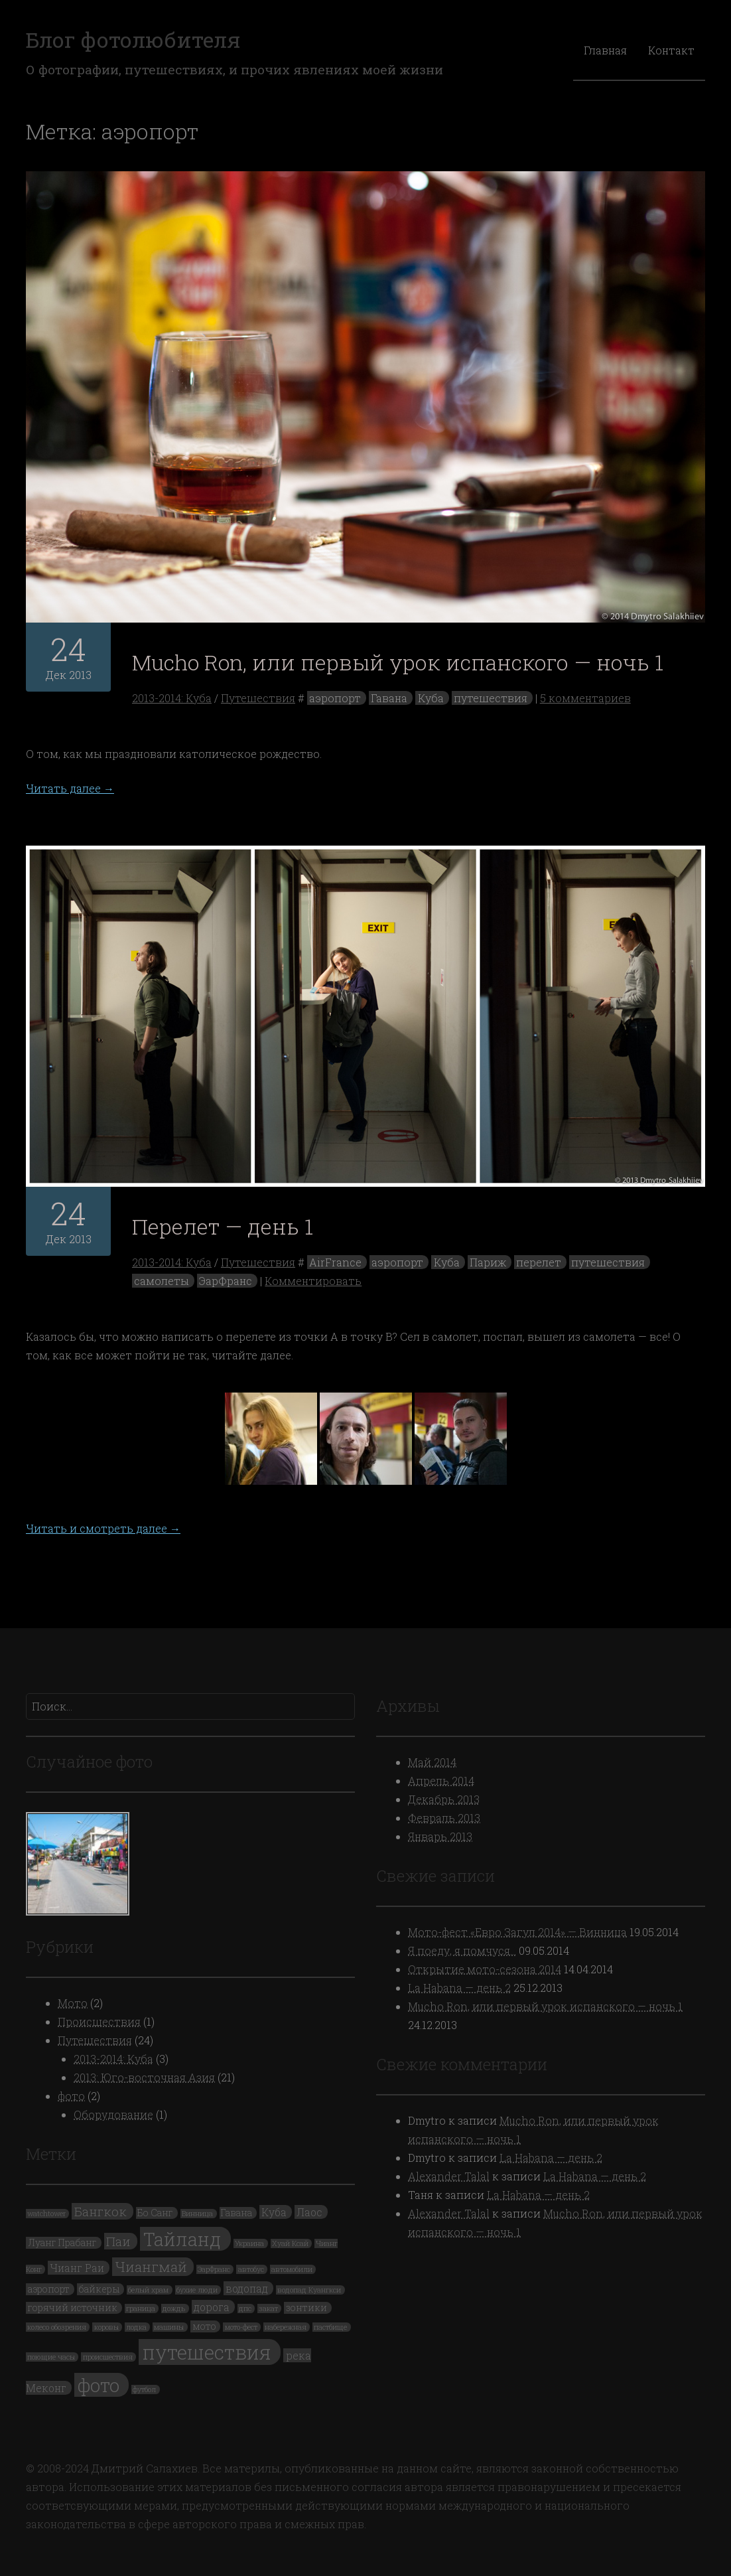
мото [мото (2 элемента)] (204, 2326)
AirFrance (335, 1262)
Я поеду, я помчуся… (462, 1950)
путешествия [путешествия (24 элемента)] (207, 2352)
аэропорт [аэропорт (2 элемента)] (49, 2289)
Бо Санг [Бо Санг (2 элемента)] (155, 2213)
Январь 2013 (440, 1836)
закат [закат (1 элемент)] (268, 2308)
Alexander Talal (449, 2176)
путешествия (490, 698)
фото (71, 2096)
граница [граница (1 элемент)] (140, 2308)
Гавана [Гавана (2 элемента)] (236, 2213)
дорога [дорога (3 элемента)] (212, 2307)
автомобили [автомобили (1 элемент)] (291, 2269)
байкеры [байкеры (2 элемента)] (98, 2289)
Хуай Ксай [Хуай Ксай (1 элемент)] (290, 2243)
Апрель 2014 (441, 1780)
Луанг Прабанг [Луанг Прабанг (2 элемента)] (62, 2243)
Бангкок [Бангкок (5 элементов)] (100, 2211)
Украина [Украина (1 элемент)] (249, 2243)
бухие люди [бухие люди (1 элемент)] (197, 2290)
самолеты (161, 1281)
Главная (605, 50)
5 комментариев (585, 698)
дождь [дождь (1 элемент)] (174, 2308)
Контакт (671, 50)
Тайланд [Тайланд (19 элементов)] (182, 2239)
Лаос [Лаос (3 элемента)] (309, 2212)
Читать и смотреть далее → (103, 1528)
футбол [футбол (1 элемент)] (144, 2389)
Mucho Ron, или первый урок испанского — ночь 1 (397, 662)
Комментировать (313, 1281)
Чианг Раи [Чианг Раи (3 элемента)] (77, 2268)
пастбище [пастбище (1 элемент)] (330, 2327)
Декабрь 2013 (444, 1799)
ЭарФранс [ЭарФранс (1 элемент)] (214, 2269)
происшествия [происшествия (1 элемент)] (108, 2357)
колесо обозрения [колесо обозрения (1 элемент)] (56, 2327)
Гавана (389, 698)
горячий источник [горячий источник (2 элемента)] (72, 2308)
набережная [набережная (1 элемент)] (285, 2327)
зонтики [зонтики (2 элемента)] (306, 2308)
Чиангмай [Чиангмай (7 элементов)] (151, 2266)
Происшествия (99, 2021)
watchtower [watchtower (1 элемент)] (46, 2213)
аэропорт (335, 698)
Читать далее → (70, 788)
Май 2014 (432, 1762)
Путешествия (258, 698)
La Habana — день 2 (459, 1988)
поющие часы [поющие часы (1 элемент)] (51, 2357)
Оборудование (113, 2114)
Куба (431, 698)
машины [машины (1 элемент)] (169, 2327)
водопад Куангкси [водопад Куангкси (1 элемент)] (309, 2290)
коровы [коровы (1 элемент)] (106, 2327)
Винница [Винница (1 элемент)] (197, 2213)
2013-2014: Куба (172, 698)
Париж (488, 1262)
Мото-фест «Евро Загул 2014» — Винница (517, 1932)
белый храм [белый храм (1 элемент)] (148, 2290)
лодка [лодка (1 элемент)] (136, 2327)
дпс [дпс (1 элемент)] (245, 2308)
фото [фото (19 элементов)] (98, 2385)
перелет (538, 1262)
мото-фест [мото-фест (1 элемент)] (241, 2327)
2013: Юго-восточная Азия (144, 2077)
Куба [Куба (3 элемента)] (274, 2212)
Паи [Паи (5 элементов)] (118, 2241)
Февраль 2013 (444, 1818)
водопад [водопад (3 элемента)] (247, 2288)
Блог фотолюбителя (133, 39)
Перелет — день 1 (222, 1226)
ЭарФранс (225, 1281)
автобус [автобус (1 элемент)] (251, 2269)
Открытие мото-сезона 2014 (484, 1969)
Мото (73, 2003)
